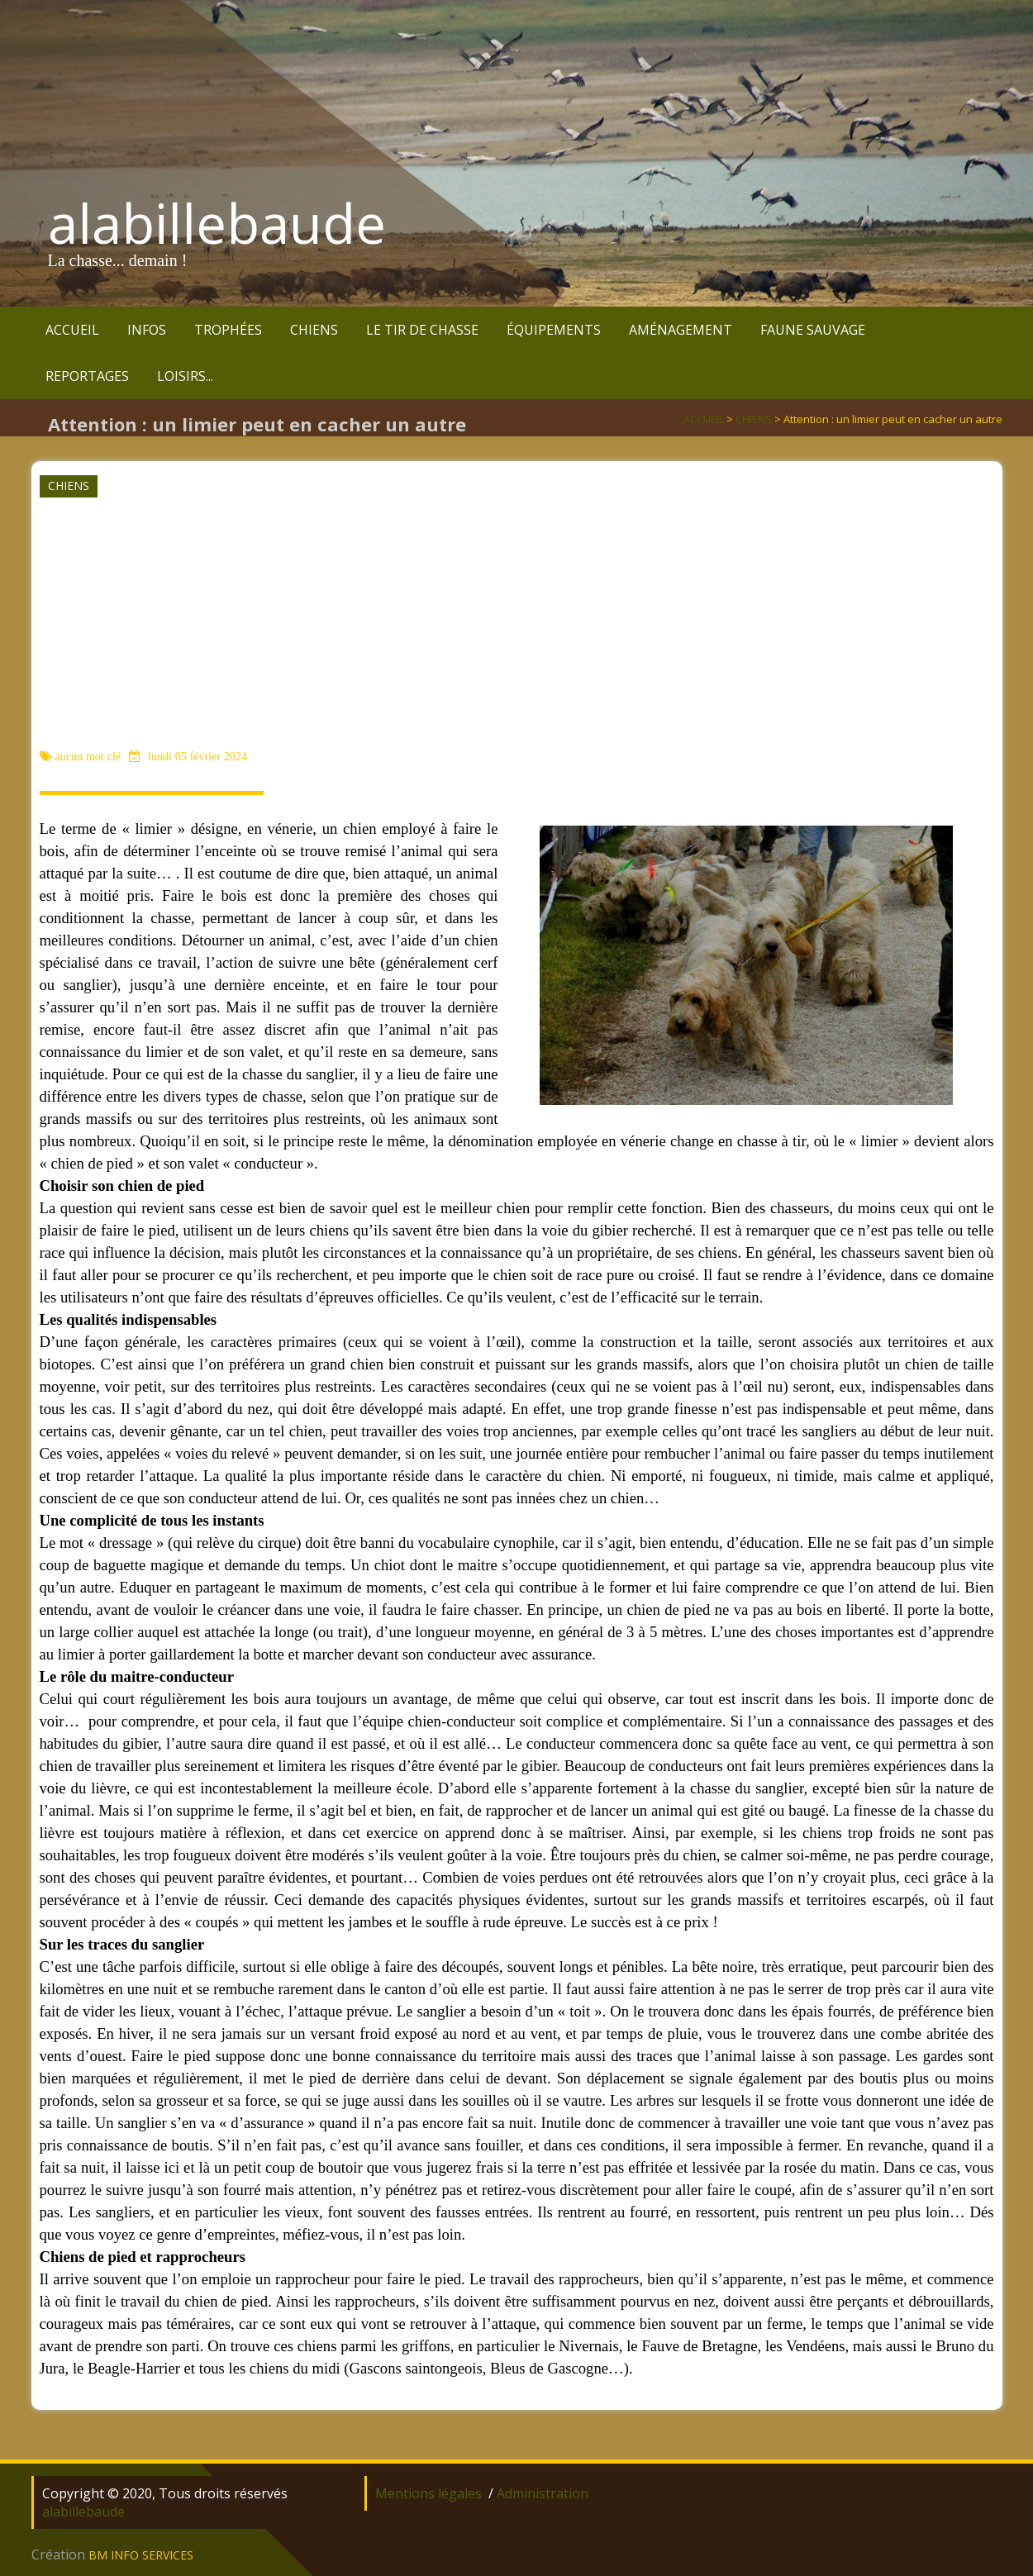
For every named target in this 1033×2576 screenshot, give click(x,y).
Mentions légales (428, 2493)
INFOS (146, 330)
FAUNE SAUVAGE (812, 330)
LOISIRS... (185, 376)
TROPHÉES (228, 330)
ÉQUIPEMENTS (554, 330)
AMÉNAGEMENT (680, 330)
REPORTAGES (87, 376)
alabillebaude (217, 223)
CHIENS (314, 330)
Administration (542, 2493)
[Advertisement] (515, 622)
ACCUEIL (72, 330)
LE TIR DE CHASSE (422, 330)
